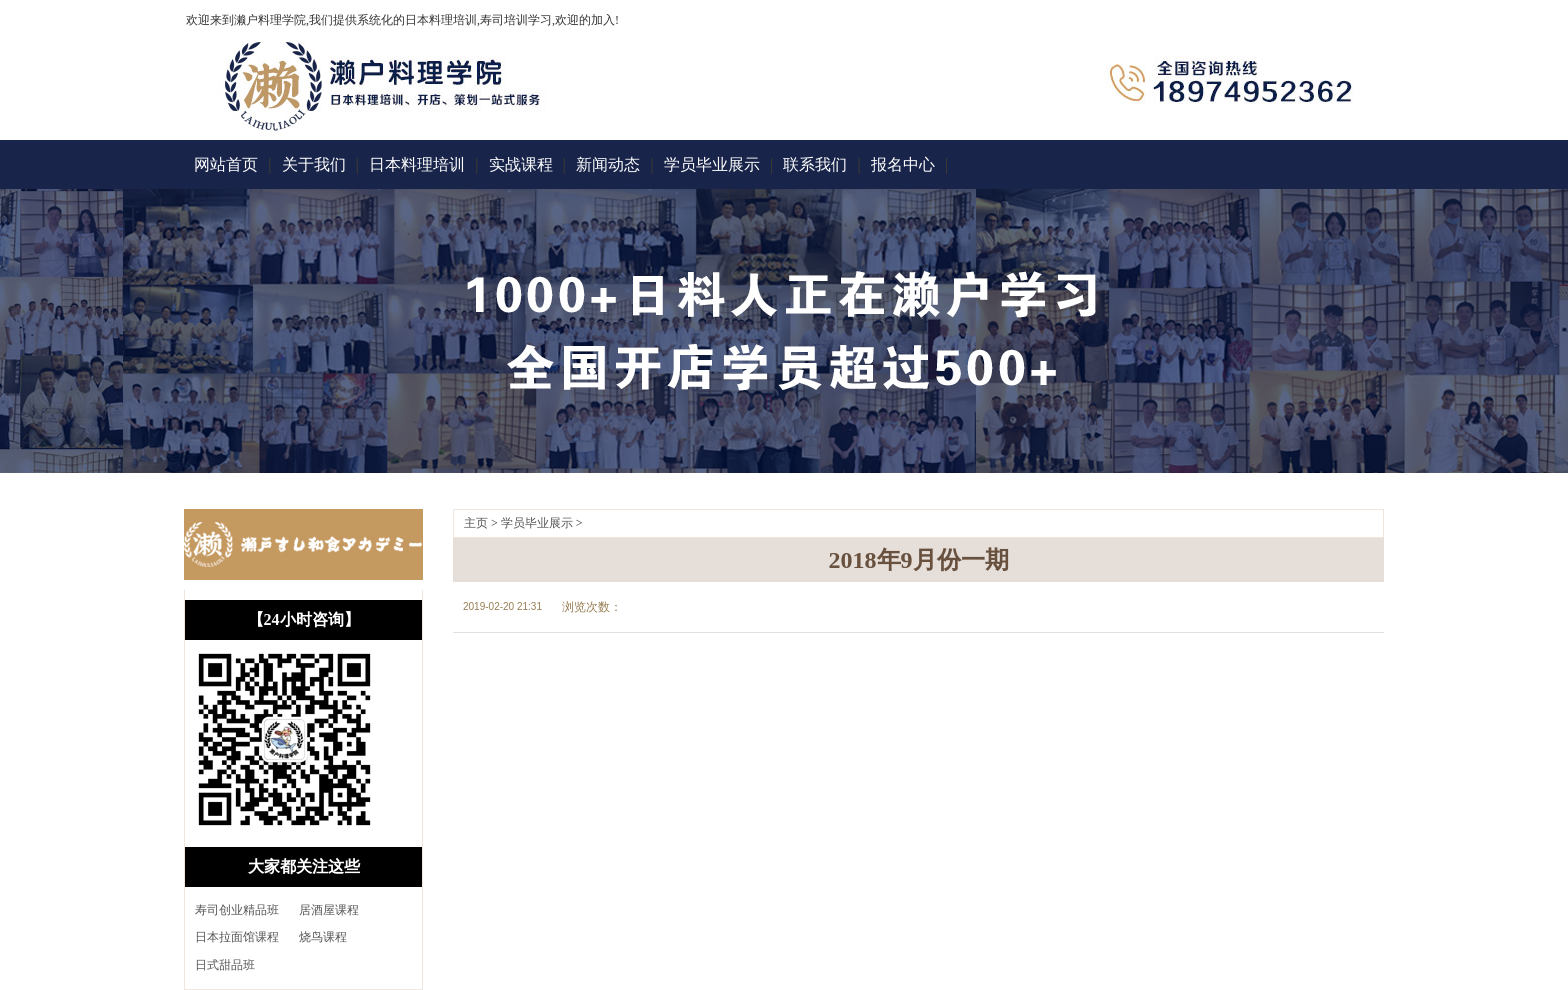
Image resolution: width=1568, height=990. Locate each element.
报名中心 (903, 164)
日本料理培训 (417, 164)
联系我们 (815, 164)
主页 (476, 523)
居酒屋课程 (329, 910)
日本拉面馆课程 (237, 937)
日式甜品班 (225, 965)
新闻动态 (608, 164)
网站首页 (226, 164)
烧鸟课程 (323, 937)
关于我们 (314, 164)
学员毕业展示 (712, 164)
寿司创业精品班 (237, 910)
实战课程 (521, 164)
